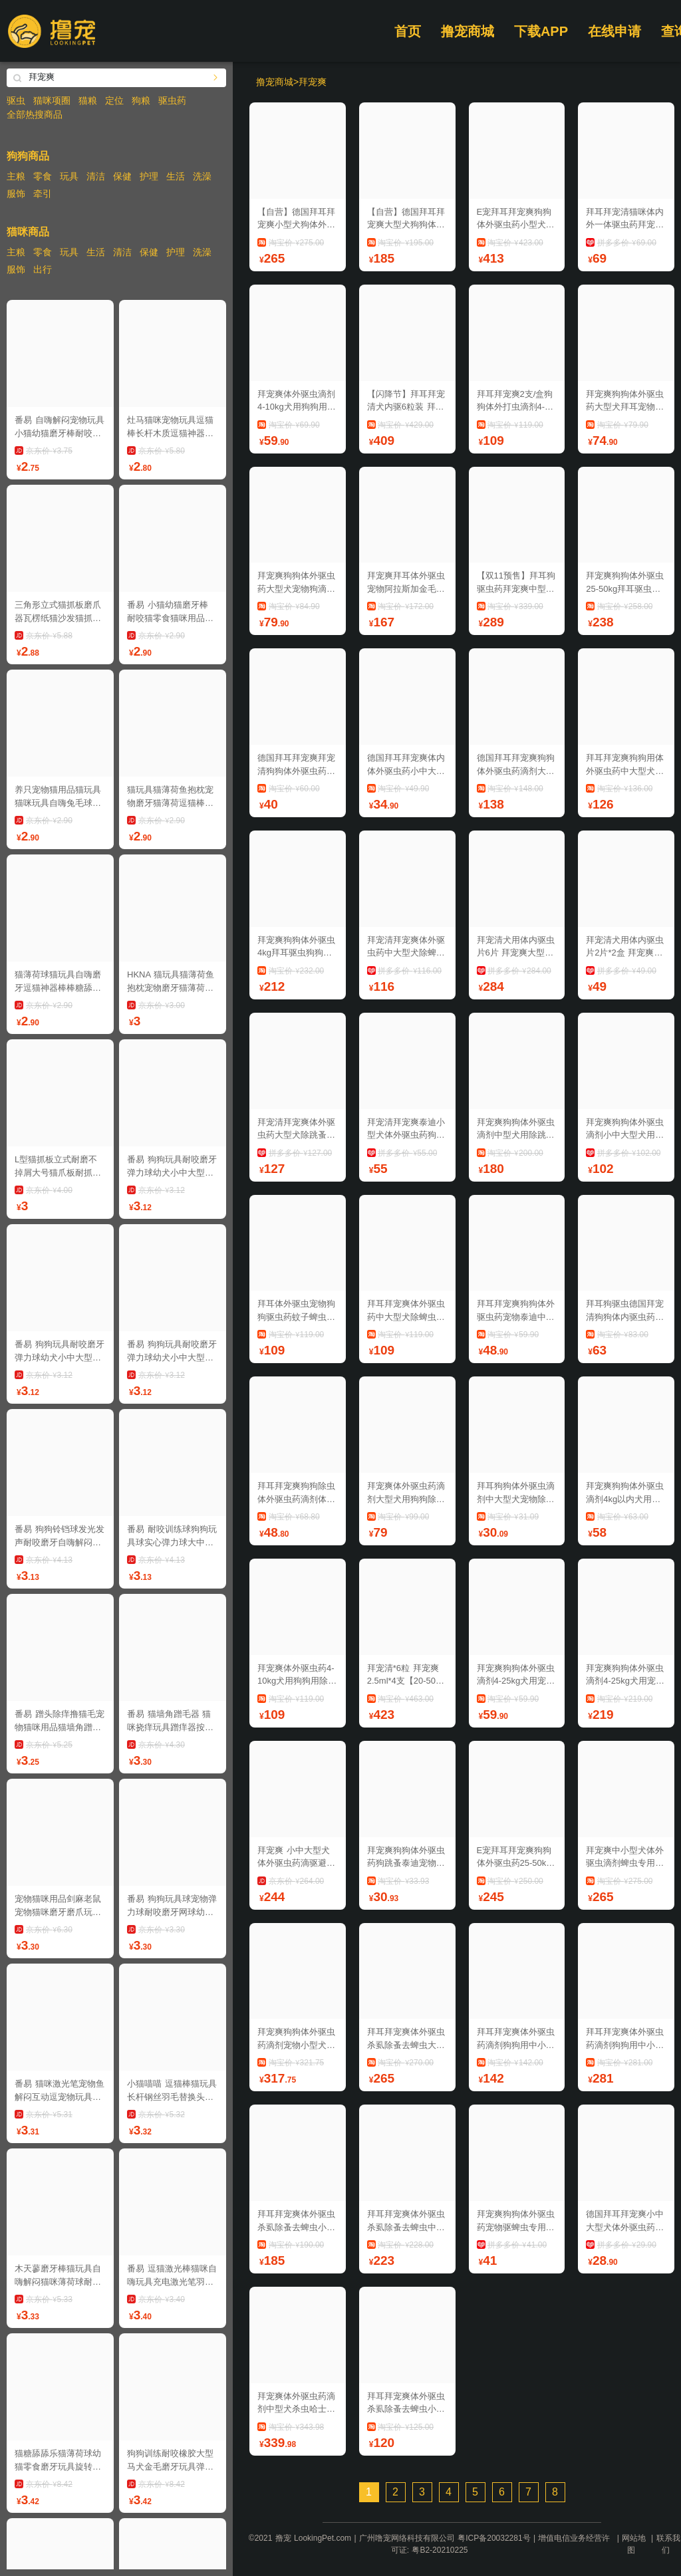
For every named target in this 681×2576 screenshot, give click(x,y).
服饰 (16, 193)
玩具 (69, 176)
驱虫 (16, 100)
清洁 (95, 176)
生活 (175, 176)
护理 (149, 176)
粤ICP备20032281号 (494, 2538)
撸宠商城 (467, 31)
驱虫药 (172, 100)
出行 (42, 269)
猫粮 (87, 100)
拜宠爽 (313, 81)
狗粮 (141, 100)
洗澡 (202, 176)
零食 (42, 176)
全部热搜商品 (35, 114)
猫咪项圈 (51, 100)
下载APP (541, 31)
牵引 (42, 193)
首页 (407, 31)
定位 (114, 100)
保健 (122, 176)
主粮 (16, 176)
